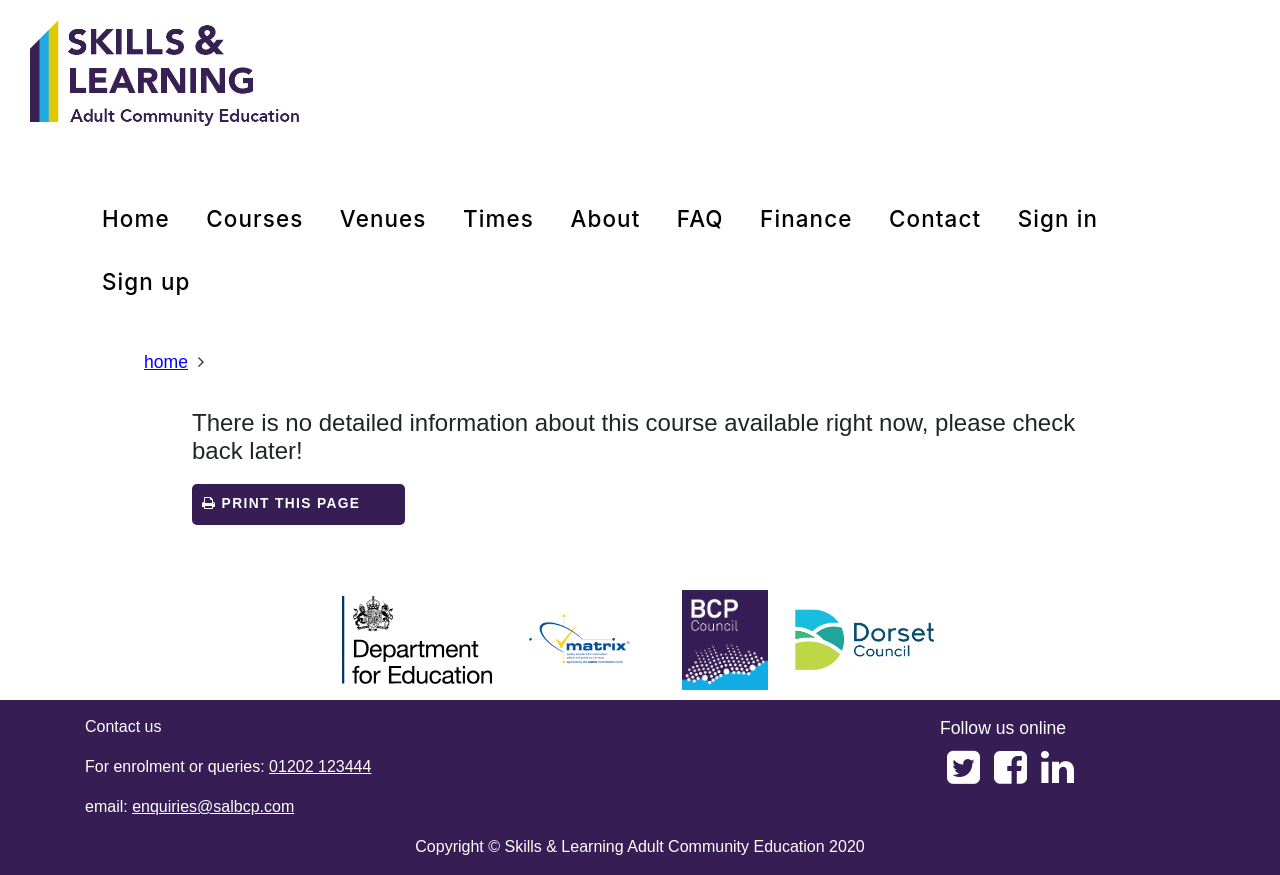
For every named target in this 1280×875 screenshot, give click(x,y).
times (498, 218)
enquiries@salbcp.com (213, 806)
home (136, 218)
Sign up (146, 281)
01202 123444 (320, 766)
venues (383, 218)
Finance (806, 218)
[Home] (165, 75)
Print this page (281, 503)
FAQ (700, 218)
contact (935, 218)
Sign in (1058, 218)
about (605, 218)
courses (254, 218)
